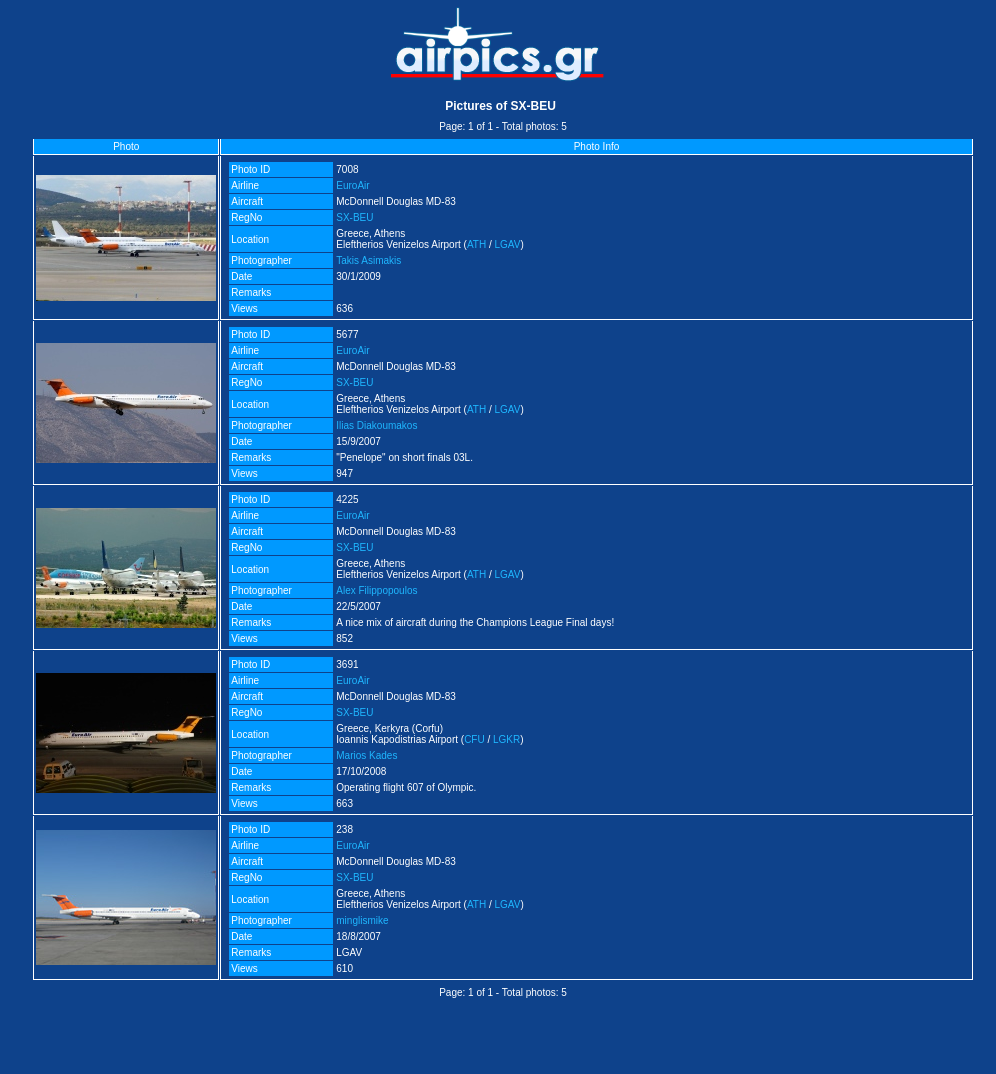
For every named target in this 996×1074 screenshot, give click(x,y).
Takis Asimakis (368, 260)
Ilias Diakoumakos (376, 425)
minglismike (362, 920)
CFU (474, 739)
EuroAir (352, 185)
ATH (476, 244)
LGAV (508, 244)
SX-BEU (354, 217)
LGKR (506, 739)
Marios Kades (366, 755)
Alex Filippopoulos (376, 590)
